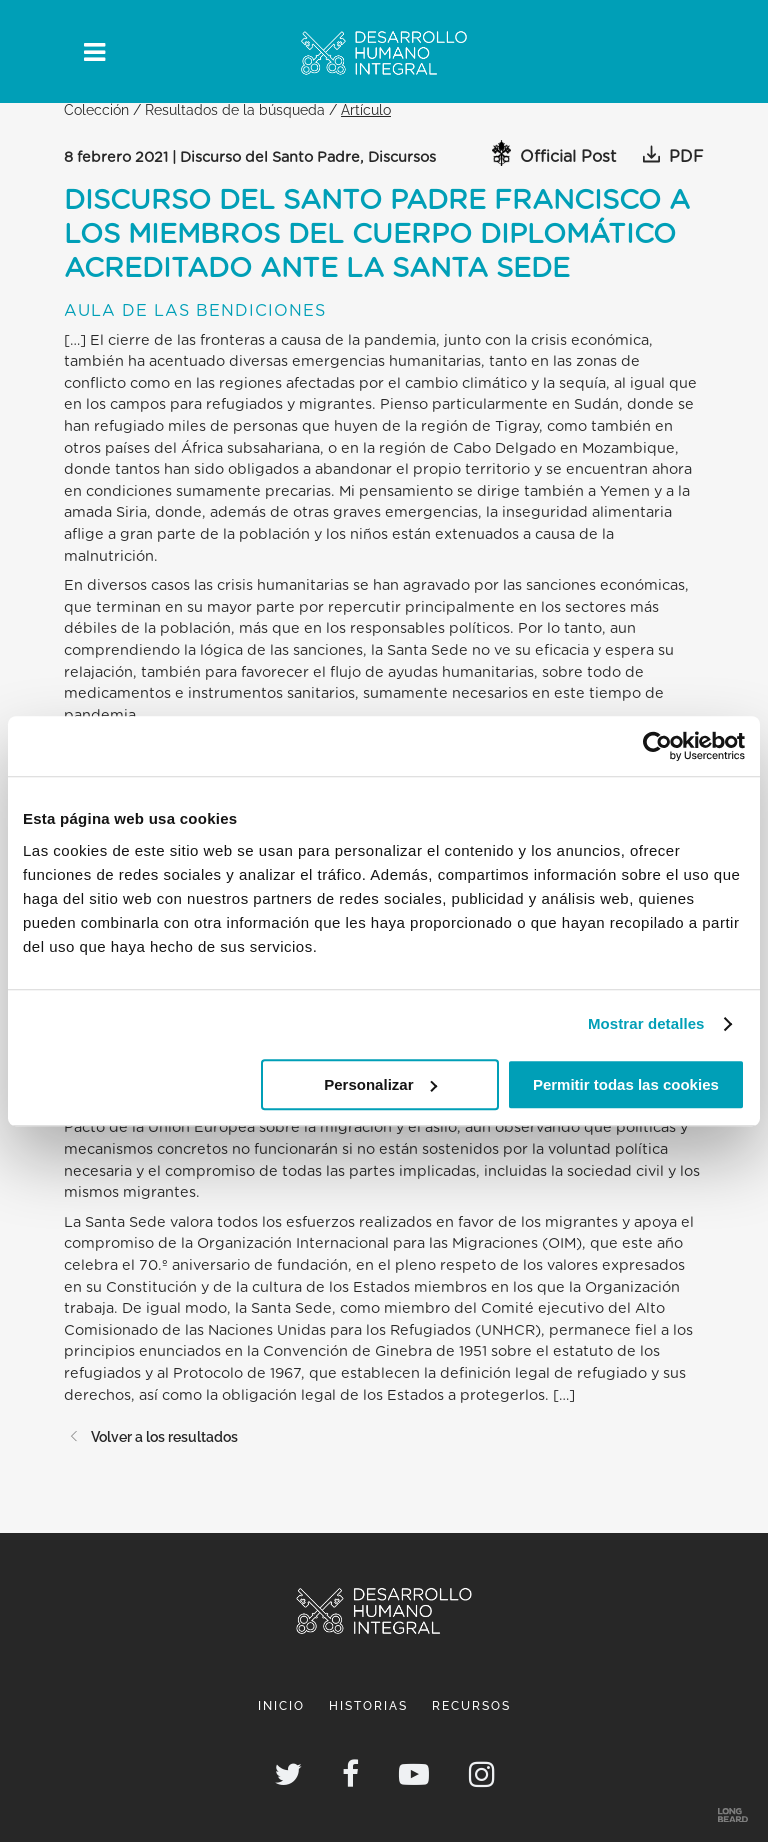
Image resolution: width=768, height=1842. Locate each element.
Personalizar (380, 1084)
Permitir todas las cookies (626, 1084)
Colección (96, 109)
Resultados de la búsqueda (235, 109)
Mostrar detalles (646, 1023)
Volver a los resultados (151, 1436)
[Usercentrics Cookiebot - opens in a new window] (657, 746)
